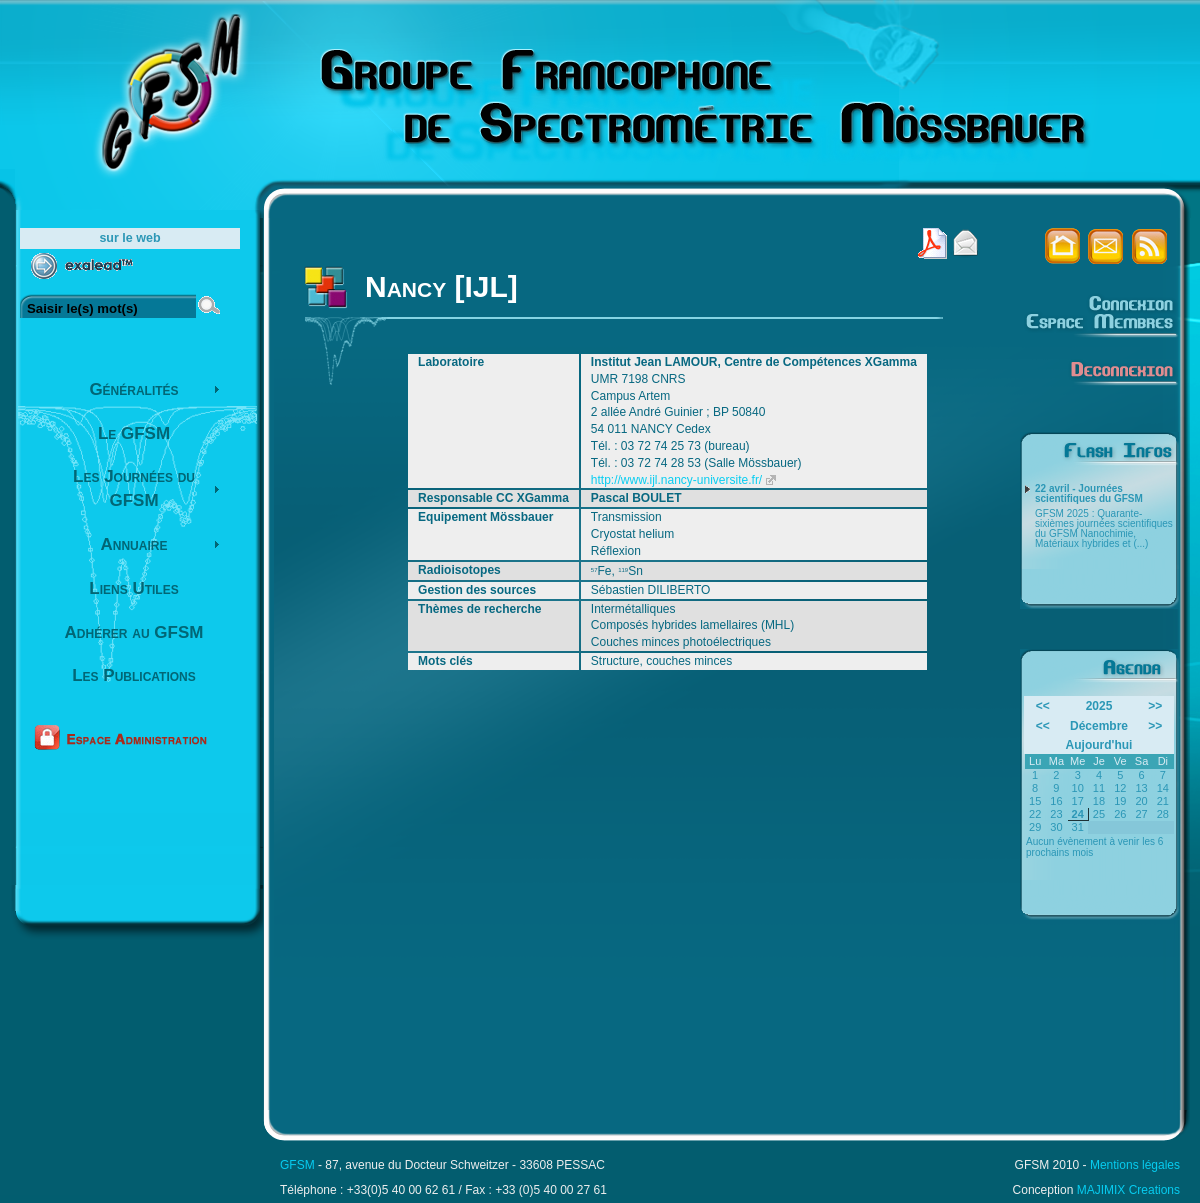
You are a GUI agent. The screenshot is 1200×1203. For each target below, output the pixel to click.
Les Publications (134, 675)
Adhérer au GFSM (134, 632)
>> (1155, 706)
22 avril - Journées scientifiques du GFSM (1089, 494)
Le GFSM (134, 433)
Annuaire (134, 544)
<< (1043, 706)
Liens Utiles (133, 588)
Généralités (133, 389)
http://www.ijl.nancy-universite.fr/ (676, 480)
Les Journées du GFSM (134, 488)
